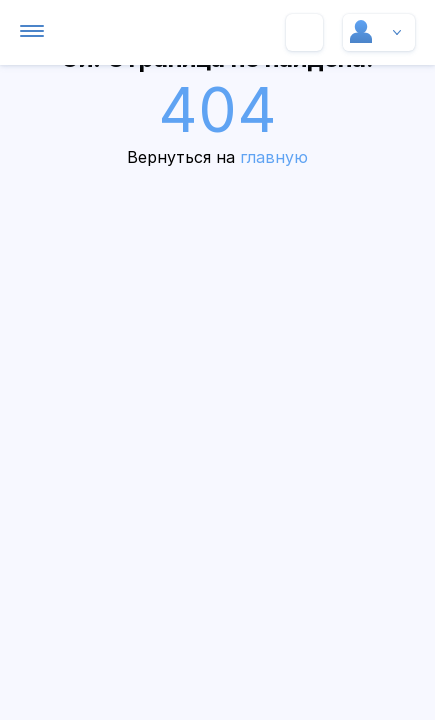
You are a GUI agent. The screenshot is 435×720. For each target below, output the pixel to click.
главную (274, 157)
